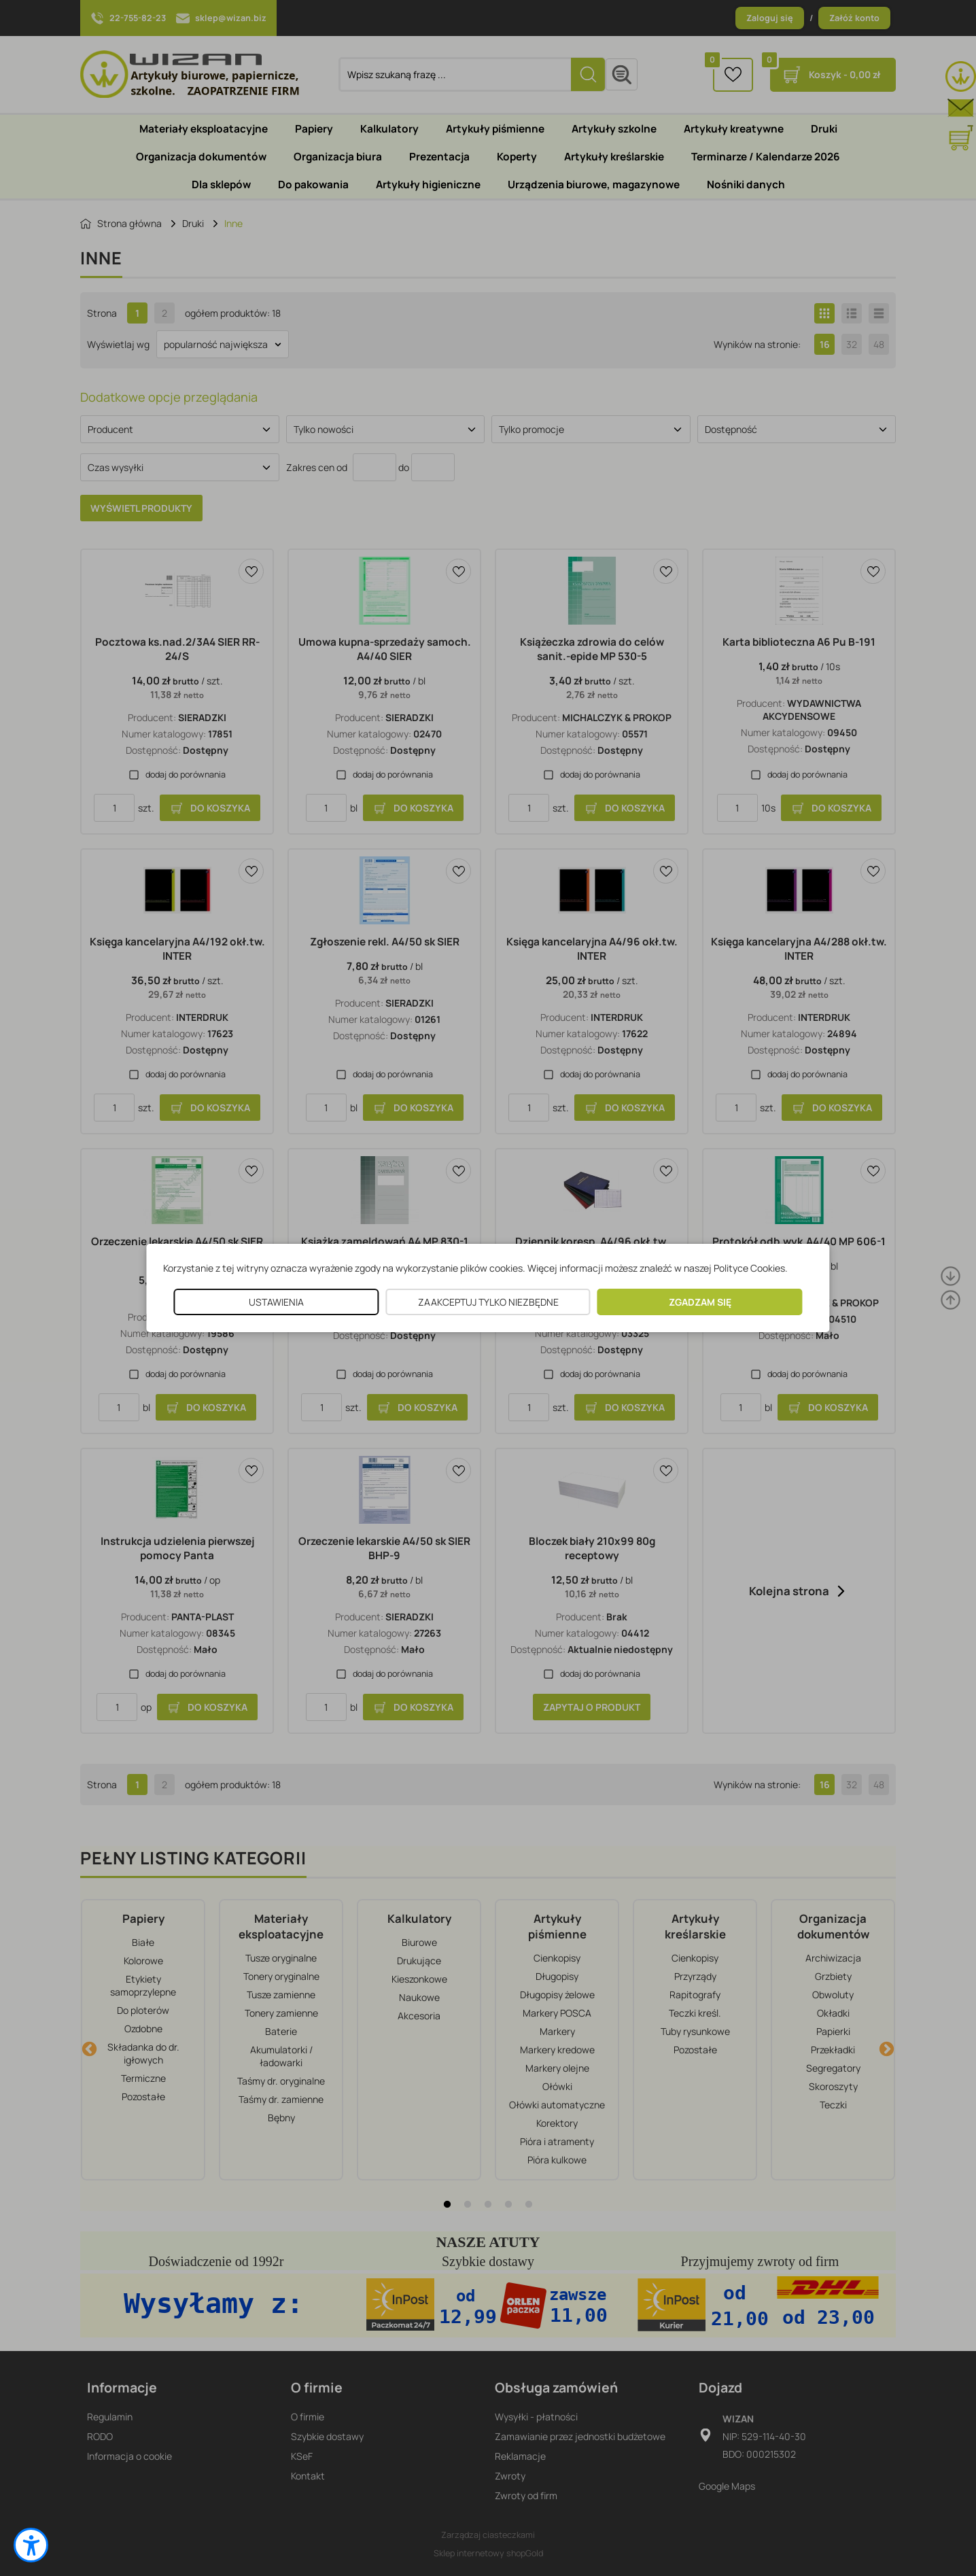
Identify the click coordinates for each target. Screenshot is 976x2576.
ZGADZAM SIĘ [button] (700, 1301)
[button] (31, 2545)
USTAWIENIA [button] (276, 1301)
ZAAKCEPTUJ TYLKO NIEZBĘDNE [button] (488, 1301)
